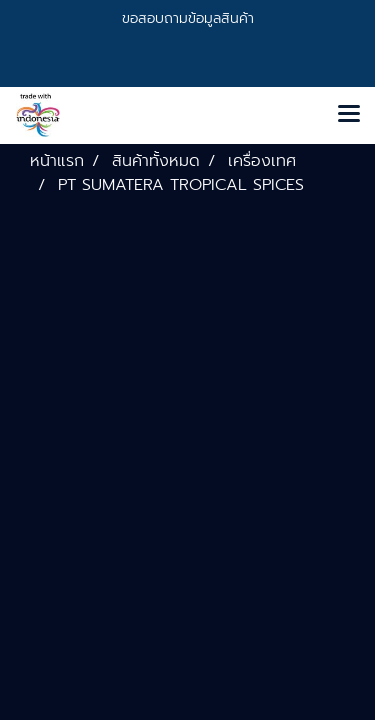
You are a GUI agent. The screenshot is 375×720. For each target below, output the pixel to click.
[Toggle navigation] (349, 115)
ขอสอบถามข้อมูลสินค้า (188, 18)
